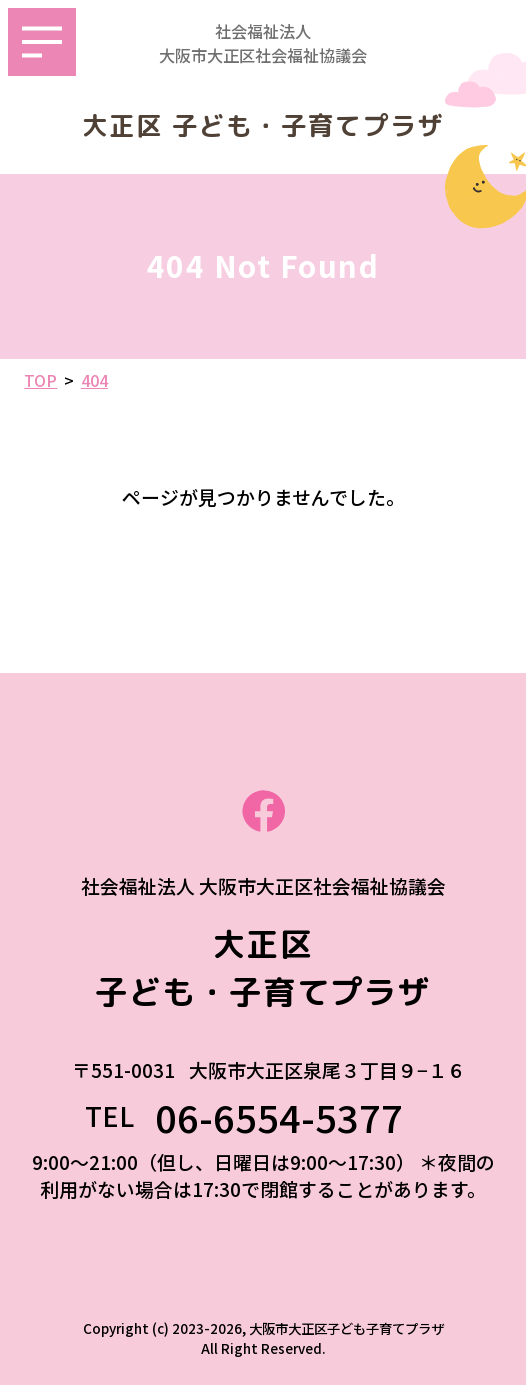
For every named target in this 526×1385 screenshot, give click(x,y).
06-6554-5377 (298, 1117)
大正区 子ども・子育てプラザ (263, 126)
